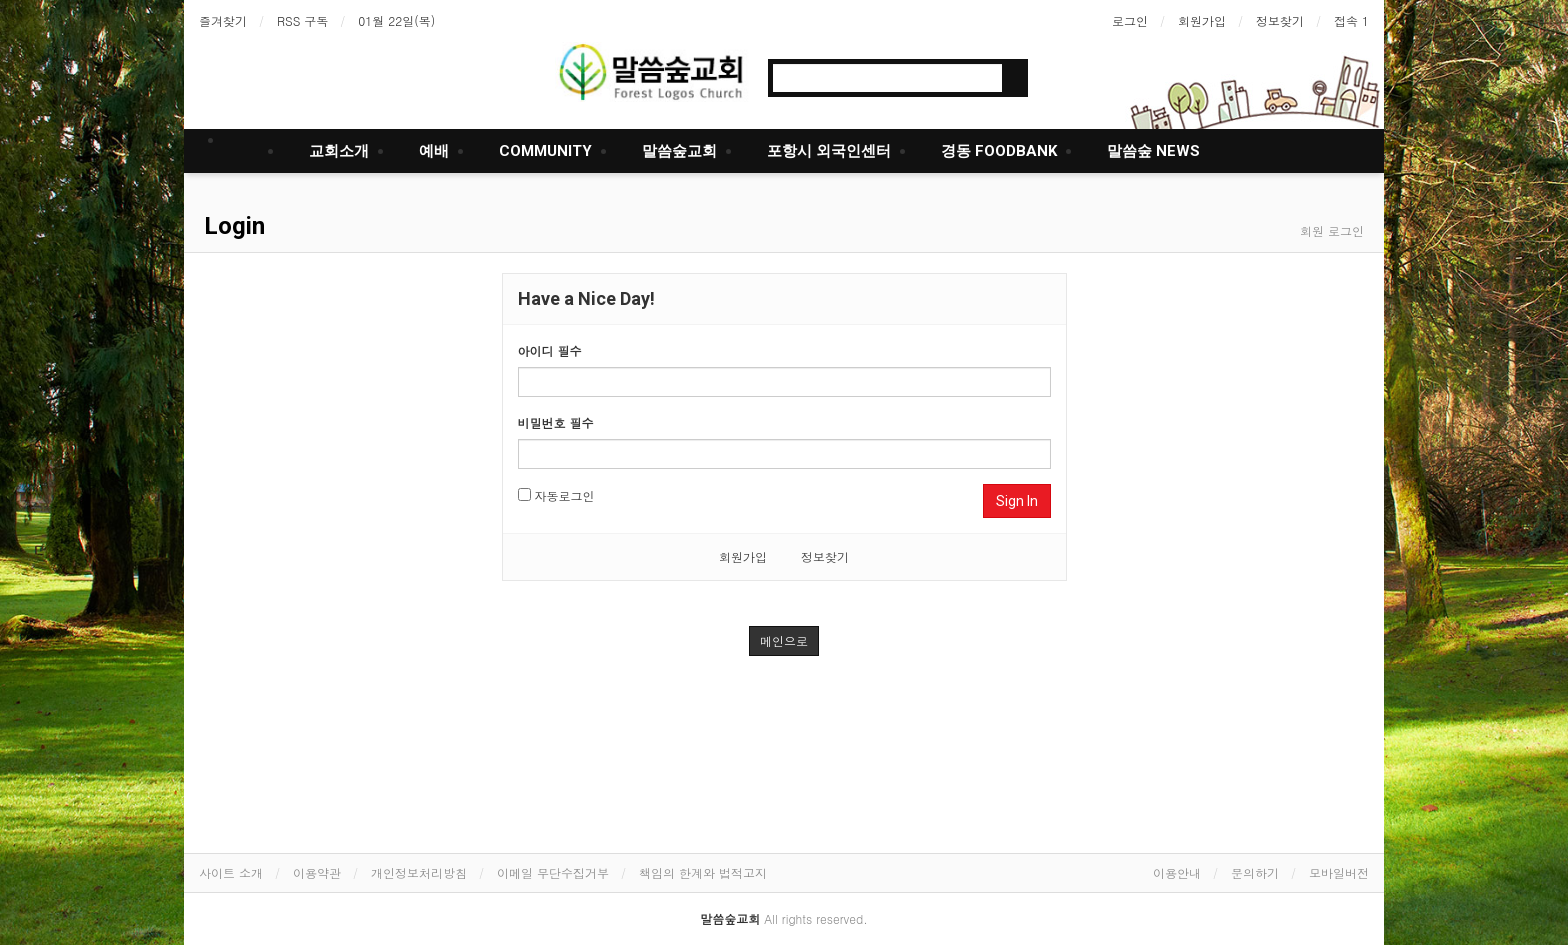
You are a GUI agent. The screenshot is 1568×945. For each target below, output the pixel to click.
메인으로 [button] (784, 640)
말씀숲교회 (679, 151)
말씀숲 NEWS (1153, 151)
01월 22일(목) (396, 20)
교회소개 (339, 151)
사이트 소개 (231, 872)
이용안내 (1177, 872)
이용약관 (317, 872)
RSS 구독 (302, 20)
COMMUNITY (545, 151)
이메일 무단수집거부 (553, 872)
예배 (434, 151)
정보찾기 (1280, 20)
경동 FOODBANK (999, 151)
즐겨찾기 (223, 20)
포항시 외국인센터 (829, 151)
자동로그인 (556, 495)
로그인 (1130, 20)
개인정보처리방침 (419, 872)
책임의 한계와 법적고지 (703, 872)
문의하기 (1255, 872)
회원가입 (1202, 20)
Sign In (1017, 501)
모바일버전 (1339, 872)
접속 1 (1351, 20)
